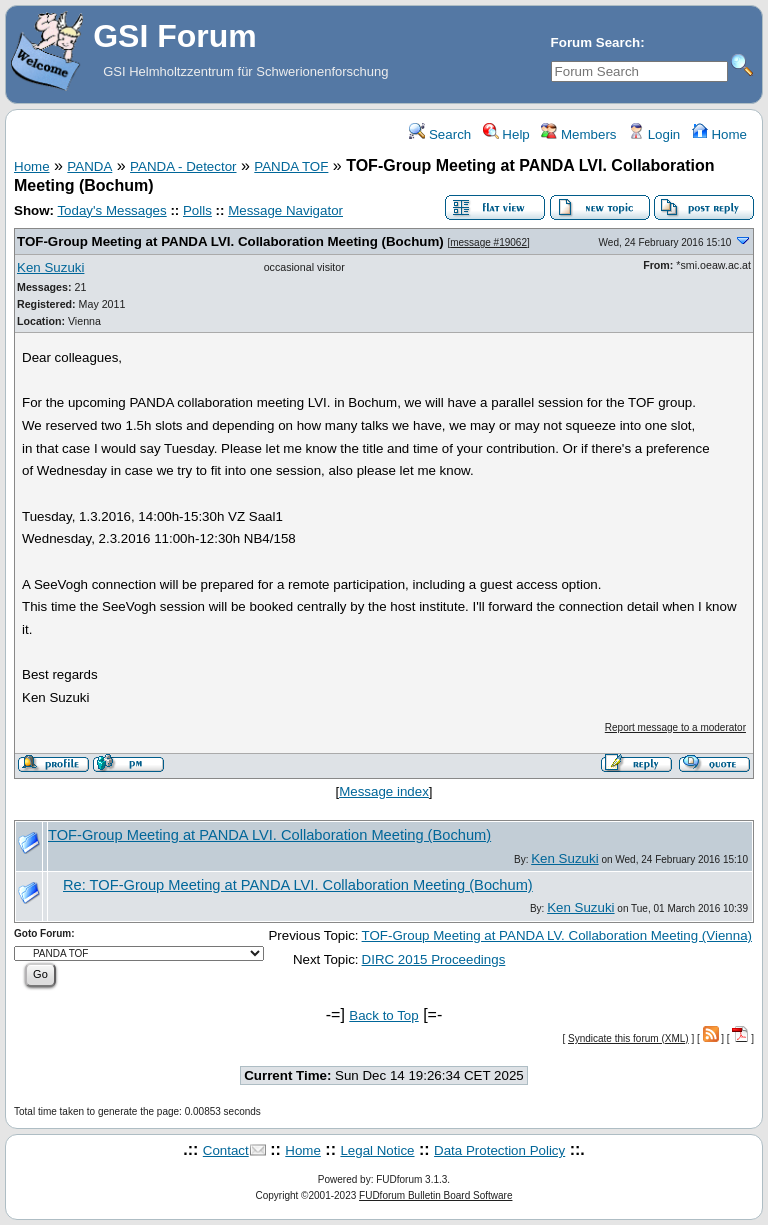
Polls (197, 210)
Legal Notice (377, 1150)
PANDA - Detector (183, 166)
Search (440, 134)
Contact (226, 1150)
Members (578, 134)
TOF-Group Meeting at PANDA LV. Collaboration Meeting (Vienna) (557, 935)
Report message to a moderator (675, 727)
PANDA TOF (291, 166)
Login (654, 134)
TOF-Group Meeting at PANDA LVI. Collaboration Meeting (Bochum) (230, 241)
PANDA (89, 166)
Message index (384, 791)
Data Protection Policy (499, 1150)
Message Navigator (285, 210)
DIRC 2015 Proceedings (434, 959)
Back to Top (383, 1015)
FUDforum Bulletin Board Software (435, 1195)
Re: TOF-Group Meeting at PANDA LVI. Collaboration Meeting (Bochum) (298, 885)
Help (506, 134)
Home (719, 134)
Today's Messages (111, 210)
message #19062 (488, 242)
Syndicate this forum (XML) (628, 1038)
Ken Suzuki (50, 267)
